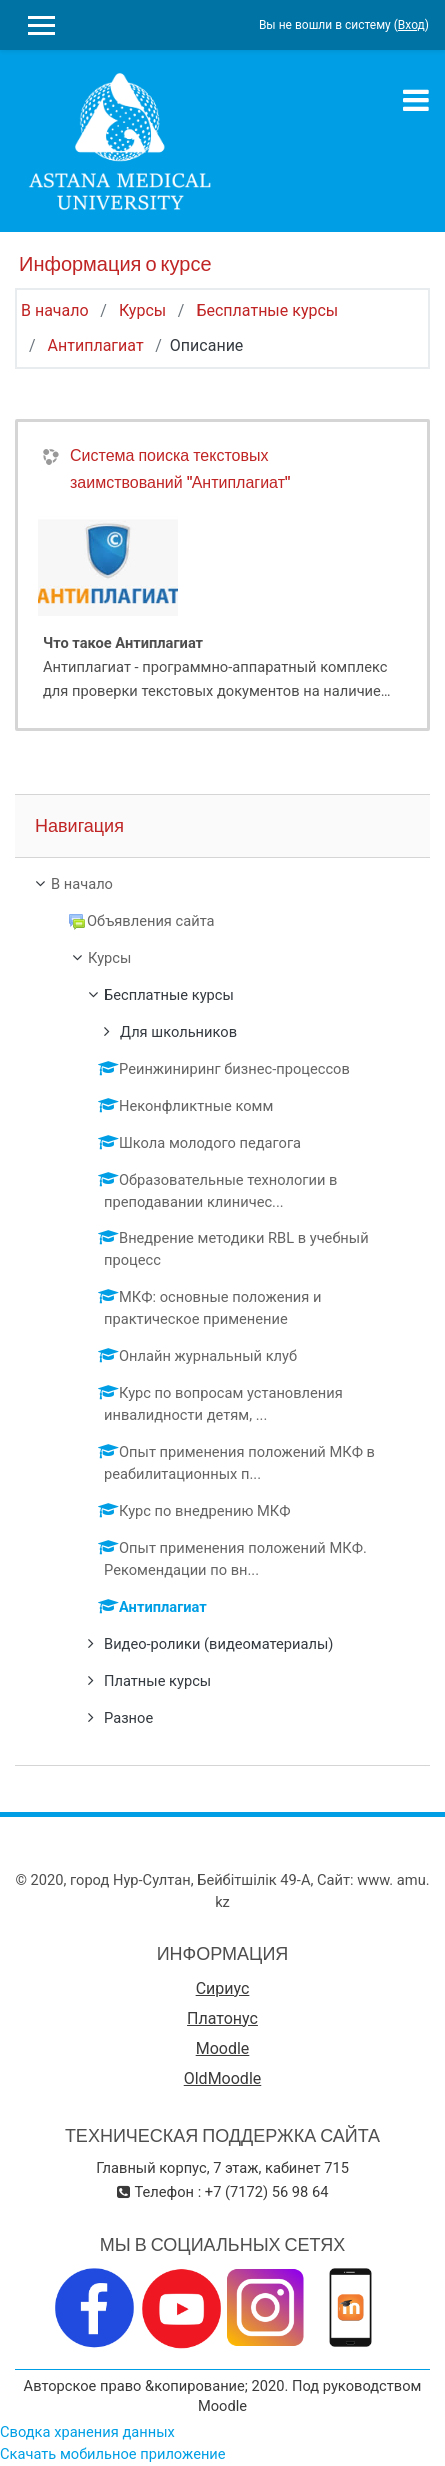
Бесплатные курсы (267, 310)
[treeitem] (222, 885)
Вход (411, 25)
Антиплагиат (96, 345)
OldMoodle (223, 2078)
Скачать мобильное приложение (113, 2454)
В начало (55, 310)
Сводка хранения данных (87, 2432)
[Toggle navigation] (416, 100)
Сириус (223, 1988)
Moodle (223, 2048)
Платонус (222, 2018)
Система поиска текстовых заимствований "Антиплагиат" (180, 468)
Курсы (142, 310)
